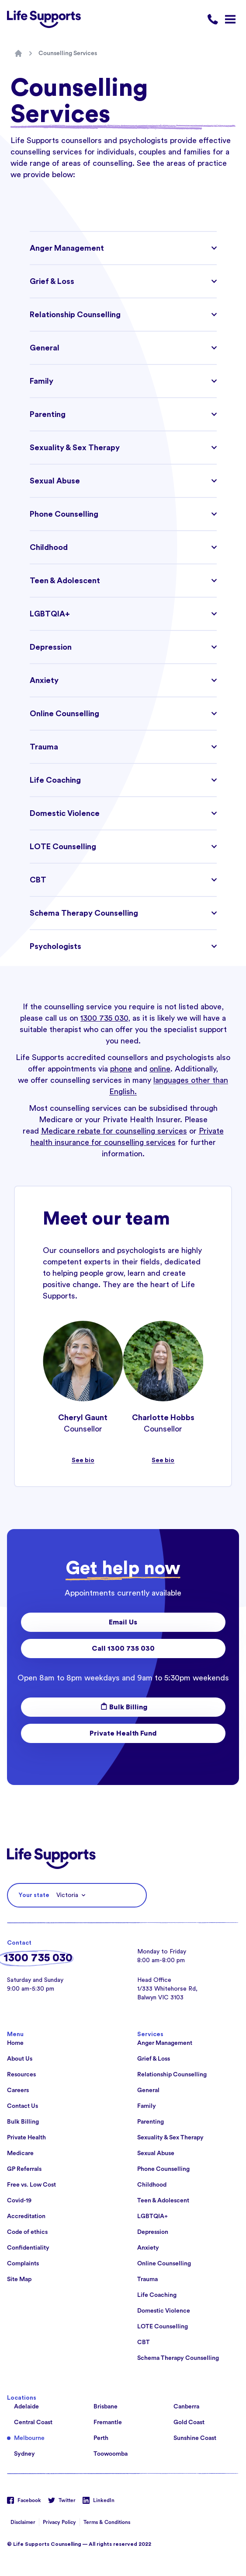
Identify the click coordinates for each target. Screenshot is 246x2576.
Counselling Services (67, 53)
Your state (33, 1895)
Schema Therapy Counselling (178, 2358)
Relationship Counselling (172, 2075)
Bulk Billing (123, 1707)
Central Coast (33, 2422)
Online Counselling (164, 2264)
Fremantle (108, 2422)
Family (146, 2106)
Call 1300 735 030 (123, 1648)
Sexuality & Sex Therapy (170, 2138)
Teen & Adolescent (163, 2201)
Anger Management (164, 2043)
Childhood (151, 2185)
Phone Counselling (163, 2169)
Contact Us (22, 2106)
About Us (19, 2059)
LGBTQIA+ (152, 2216)
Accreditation (26, 2216)
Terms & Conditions (106, 2522)
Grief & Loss (153, 2059)
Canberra (186, 2407)
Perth (101, 2438)
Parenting (150, 2122)
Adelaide (26, 2407)
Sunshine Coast (194, 2438)
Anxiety (148, 2248)
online (159, 1069)
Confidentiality (28, 2248)
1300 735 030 (104, 1018)
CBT (143, 2342)
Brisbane (106, 2407)
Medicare (20, 2153)
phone (121, 1069)
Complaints (23, 2264)
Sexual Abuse (155, 2153)
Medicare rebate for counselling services (114, 1131)
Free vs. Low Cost (31, 2185)
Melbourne (29, 2438)
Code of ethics (27, 2232)
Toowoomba (111, 2454)
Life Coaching (157, 2295)
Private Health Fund (123, 1733)
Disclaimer (22, 2522)
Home (15, 2043)
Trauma (147, 2279)
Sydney (24, 2454)
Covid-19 (19, 2201)
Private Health (26, 2138)
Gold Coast (188, 2422)
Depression (152, 2232)
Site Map (19, 2279)
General (148, 2090)
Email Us (123, 1622)
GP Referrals (24, 2169)
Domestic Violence (163, 2311)
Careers (18, 2090)
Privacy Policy (59, 2522)
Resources (21, 2075)
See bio (83, 1460)
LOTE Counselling (162, 2327)
